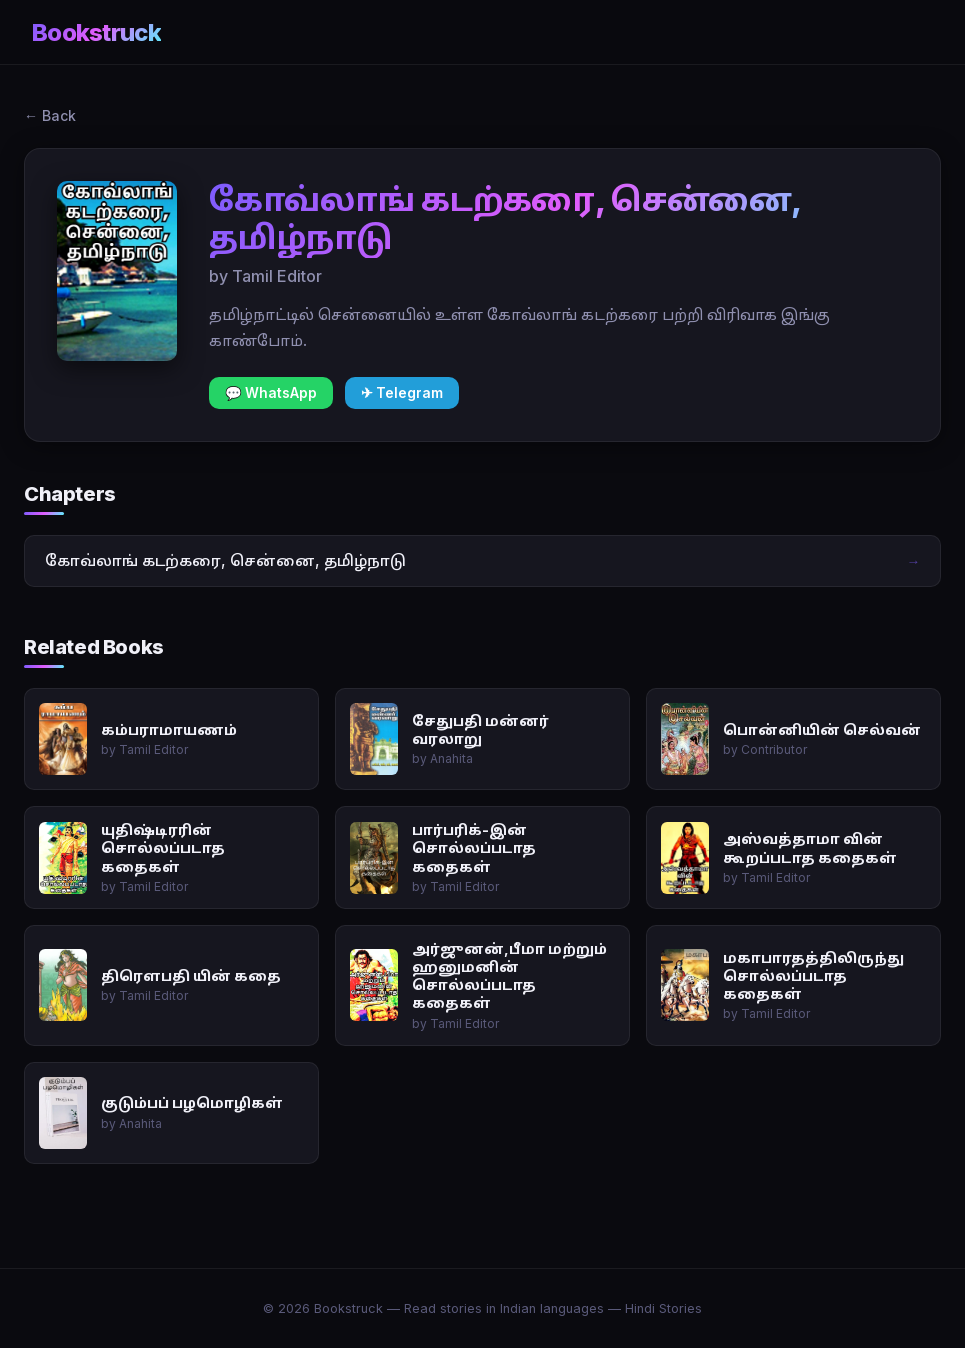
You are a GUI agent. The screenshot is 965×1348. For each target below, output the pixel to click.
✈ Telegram (402, 393)
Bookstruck (96, 32)
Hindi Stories (663, 1308)
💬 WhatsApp (271, 393)
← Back (50, 115)
